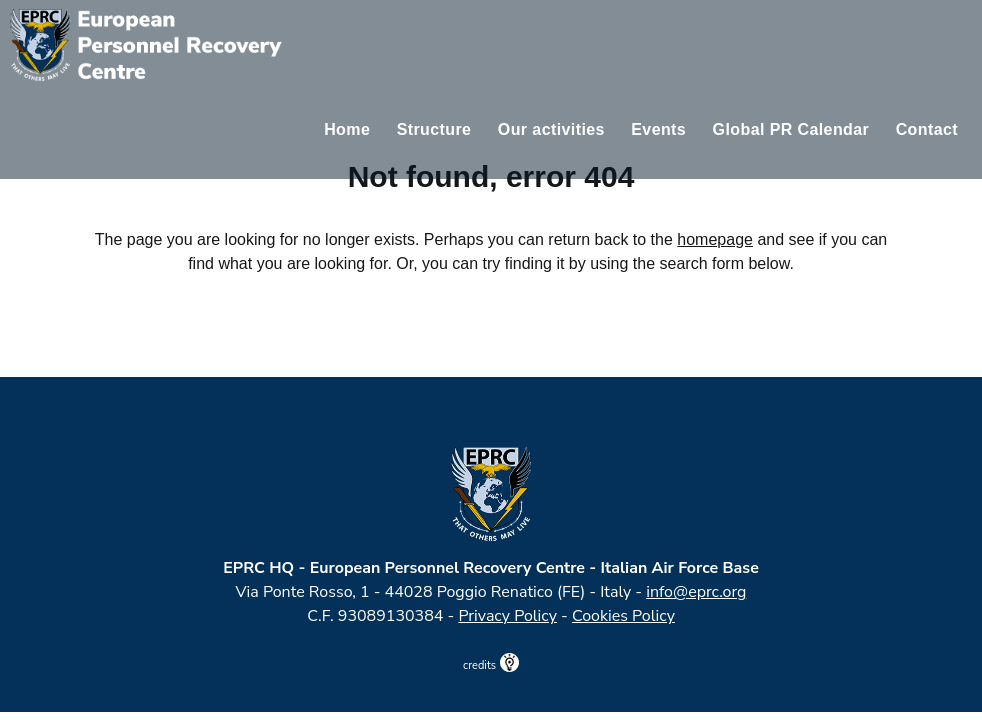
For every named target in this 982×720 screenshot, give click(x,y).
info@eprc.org (696, 592)
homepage (715, 239)
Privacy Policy (507, 616)
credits (491, 665)
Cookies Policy (623, 616)
